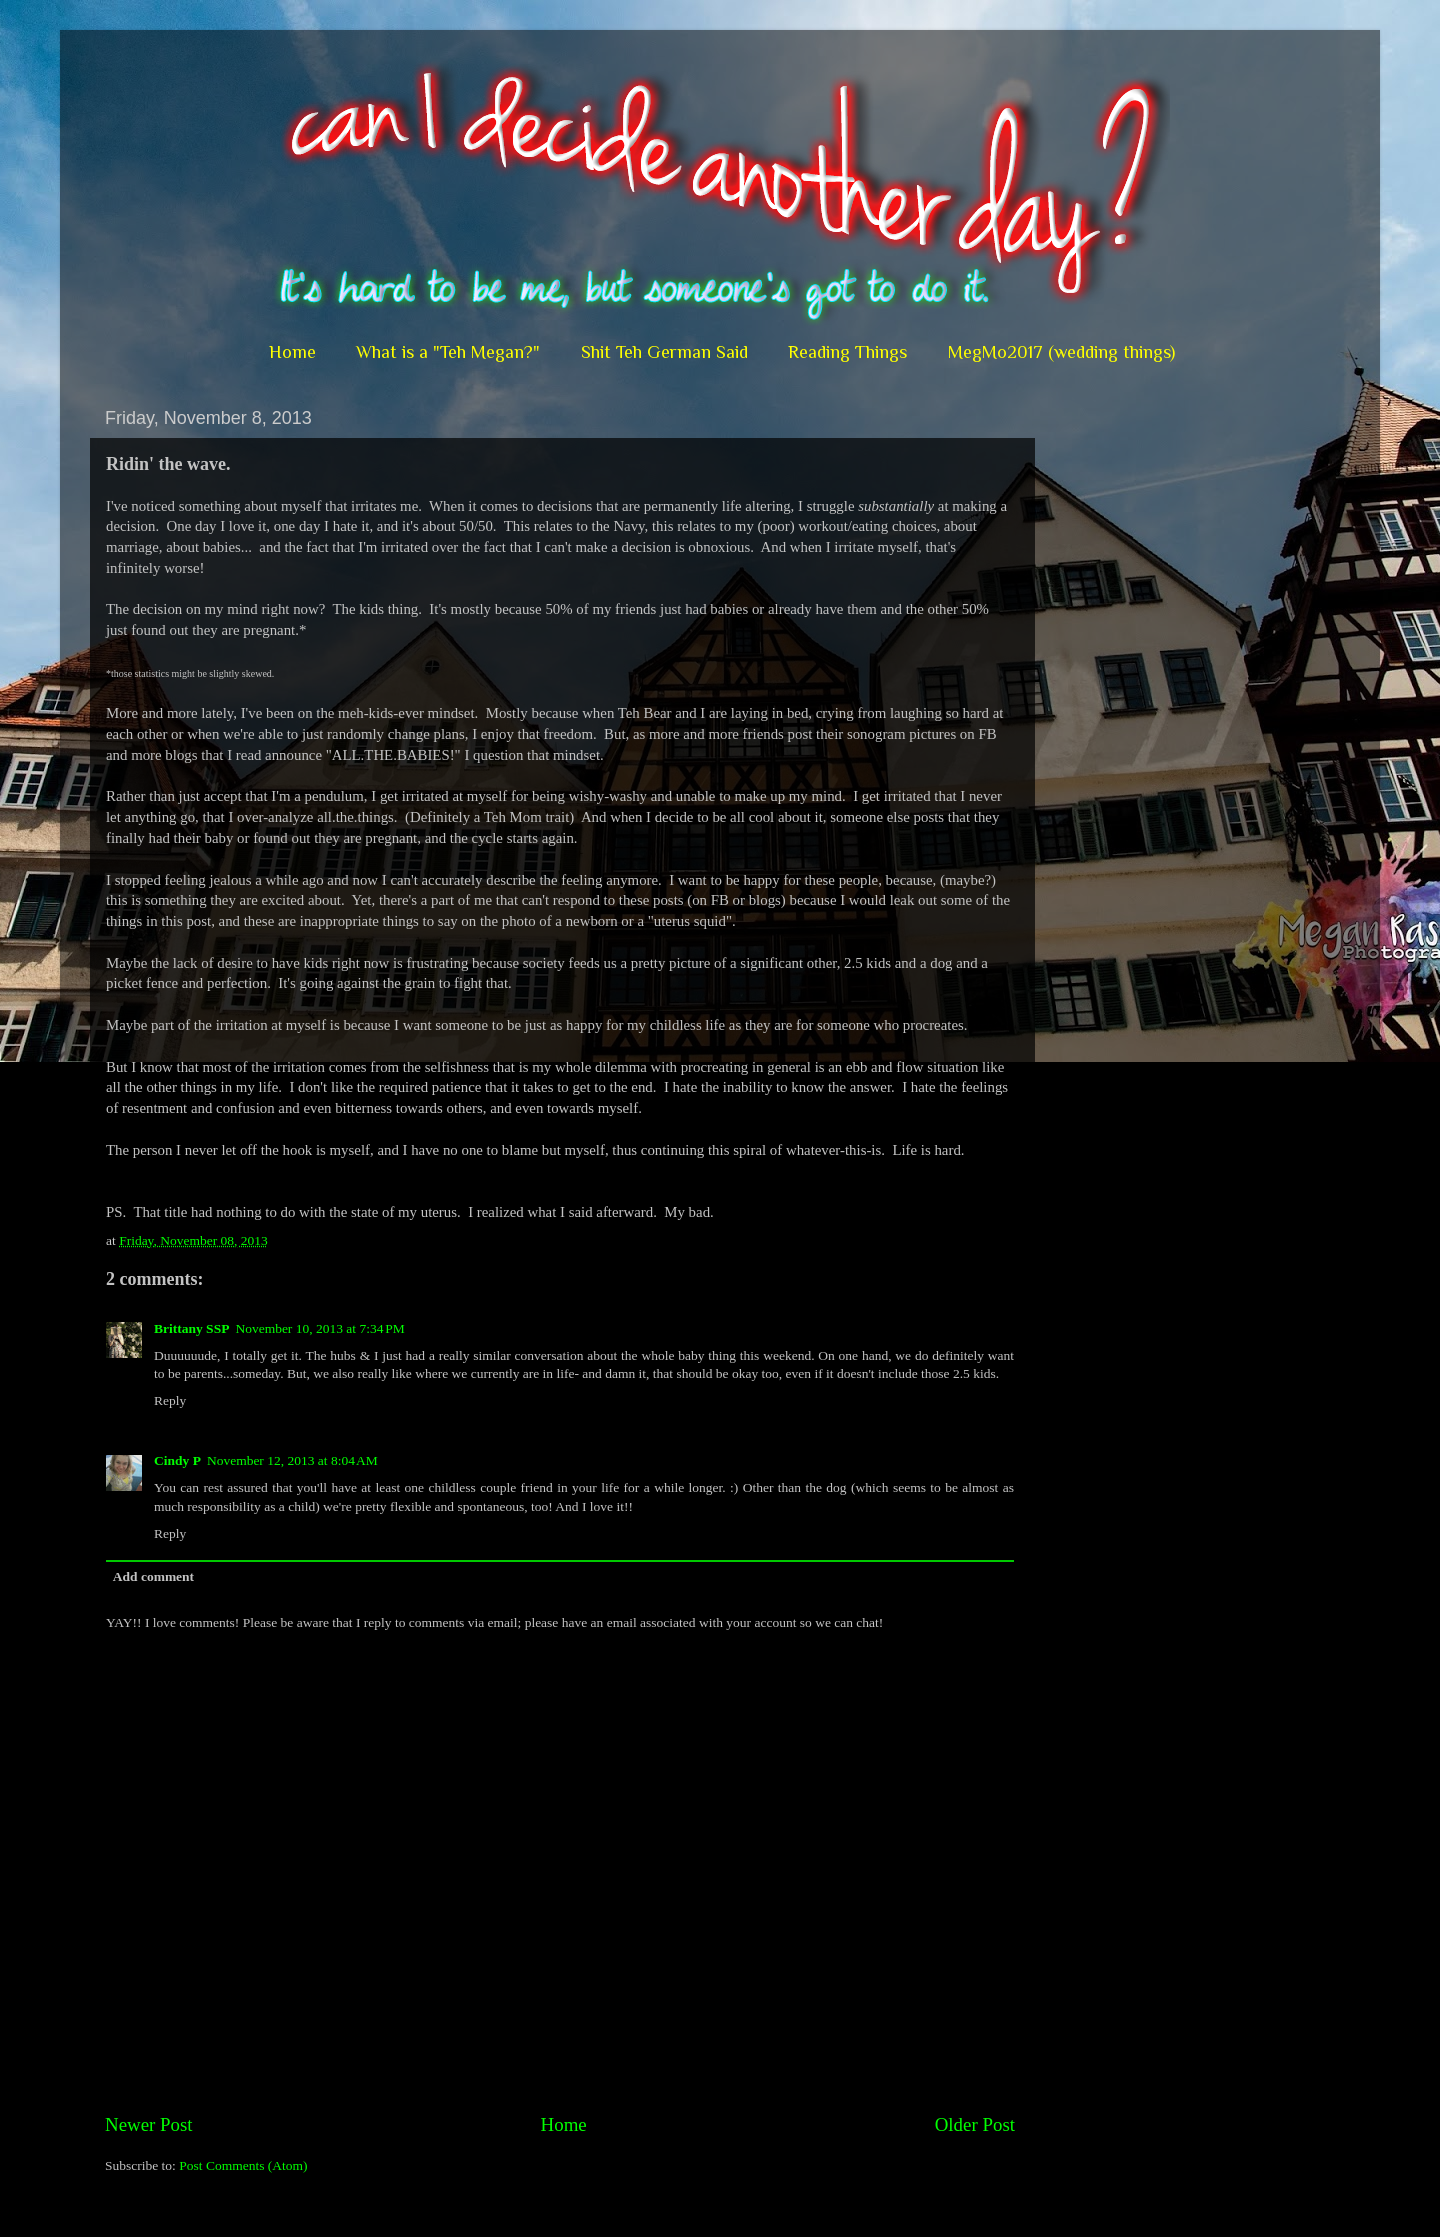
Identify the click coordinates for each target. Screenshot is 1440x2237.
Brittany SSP (191, 1328)
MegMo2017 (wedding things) (1061, 352)
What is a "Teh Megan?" (448, 352)
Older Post (975, 2124)
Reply (170, 1400)
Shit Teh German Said (664, 352)
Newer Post (149, 2124)
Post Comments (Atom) (243, 2165)
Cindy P (177, 1460)
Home (292, 352)
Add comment (153, 1576)
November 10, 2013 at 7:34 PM (319, 1328)
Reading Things (847, 352)
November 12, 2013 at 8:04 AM (292, 1460)
